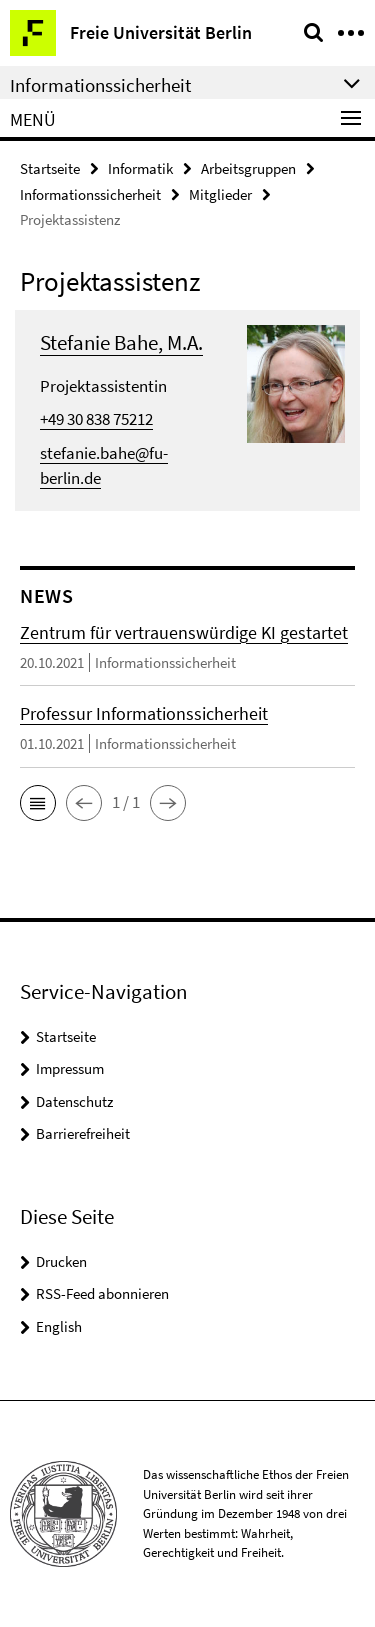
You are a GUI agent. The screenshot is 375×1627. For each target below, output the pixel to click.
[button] (38, 803)
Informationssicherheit (90, 194)
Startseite (50, 168)
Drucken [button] (61, 1261)
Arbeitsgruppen (248, 168)
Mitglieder (220, 194)
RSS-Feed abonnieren (102, 1293)
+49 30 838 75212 (96, 419)
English (59, 1326)
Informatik (140, 168)
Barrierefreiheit (83, 1133)
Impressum (70, 1068)
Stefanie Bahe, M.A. (121, 342)
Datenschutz (74, 1101)
